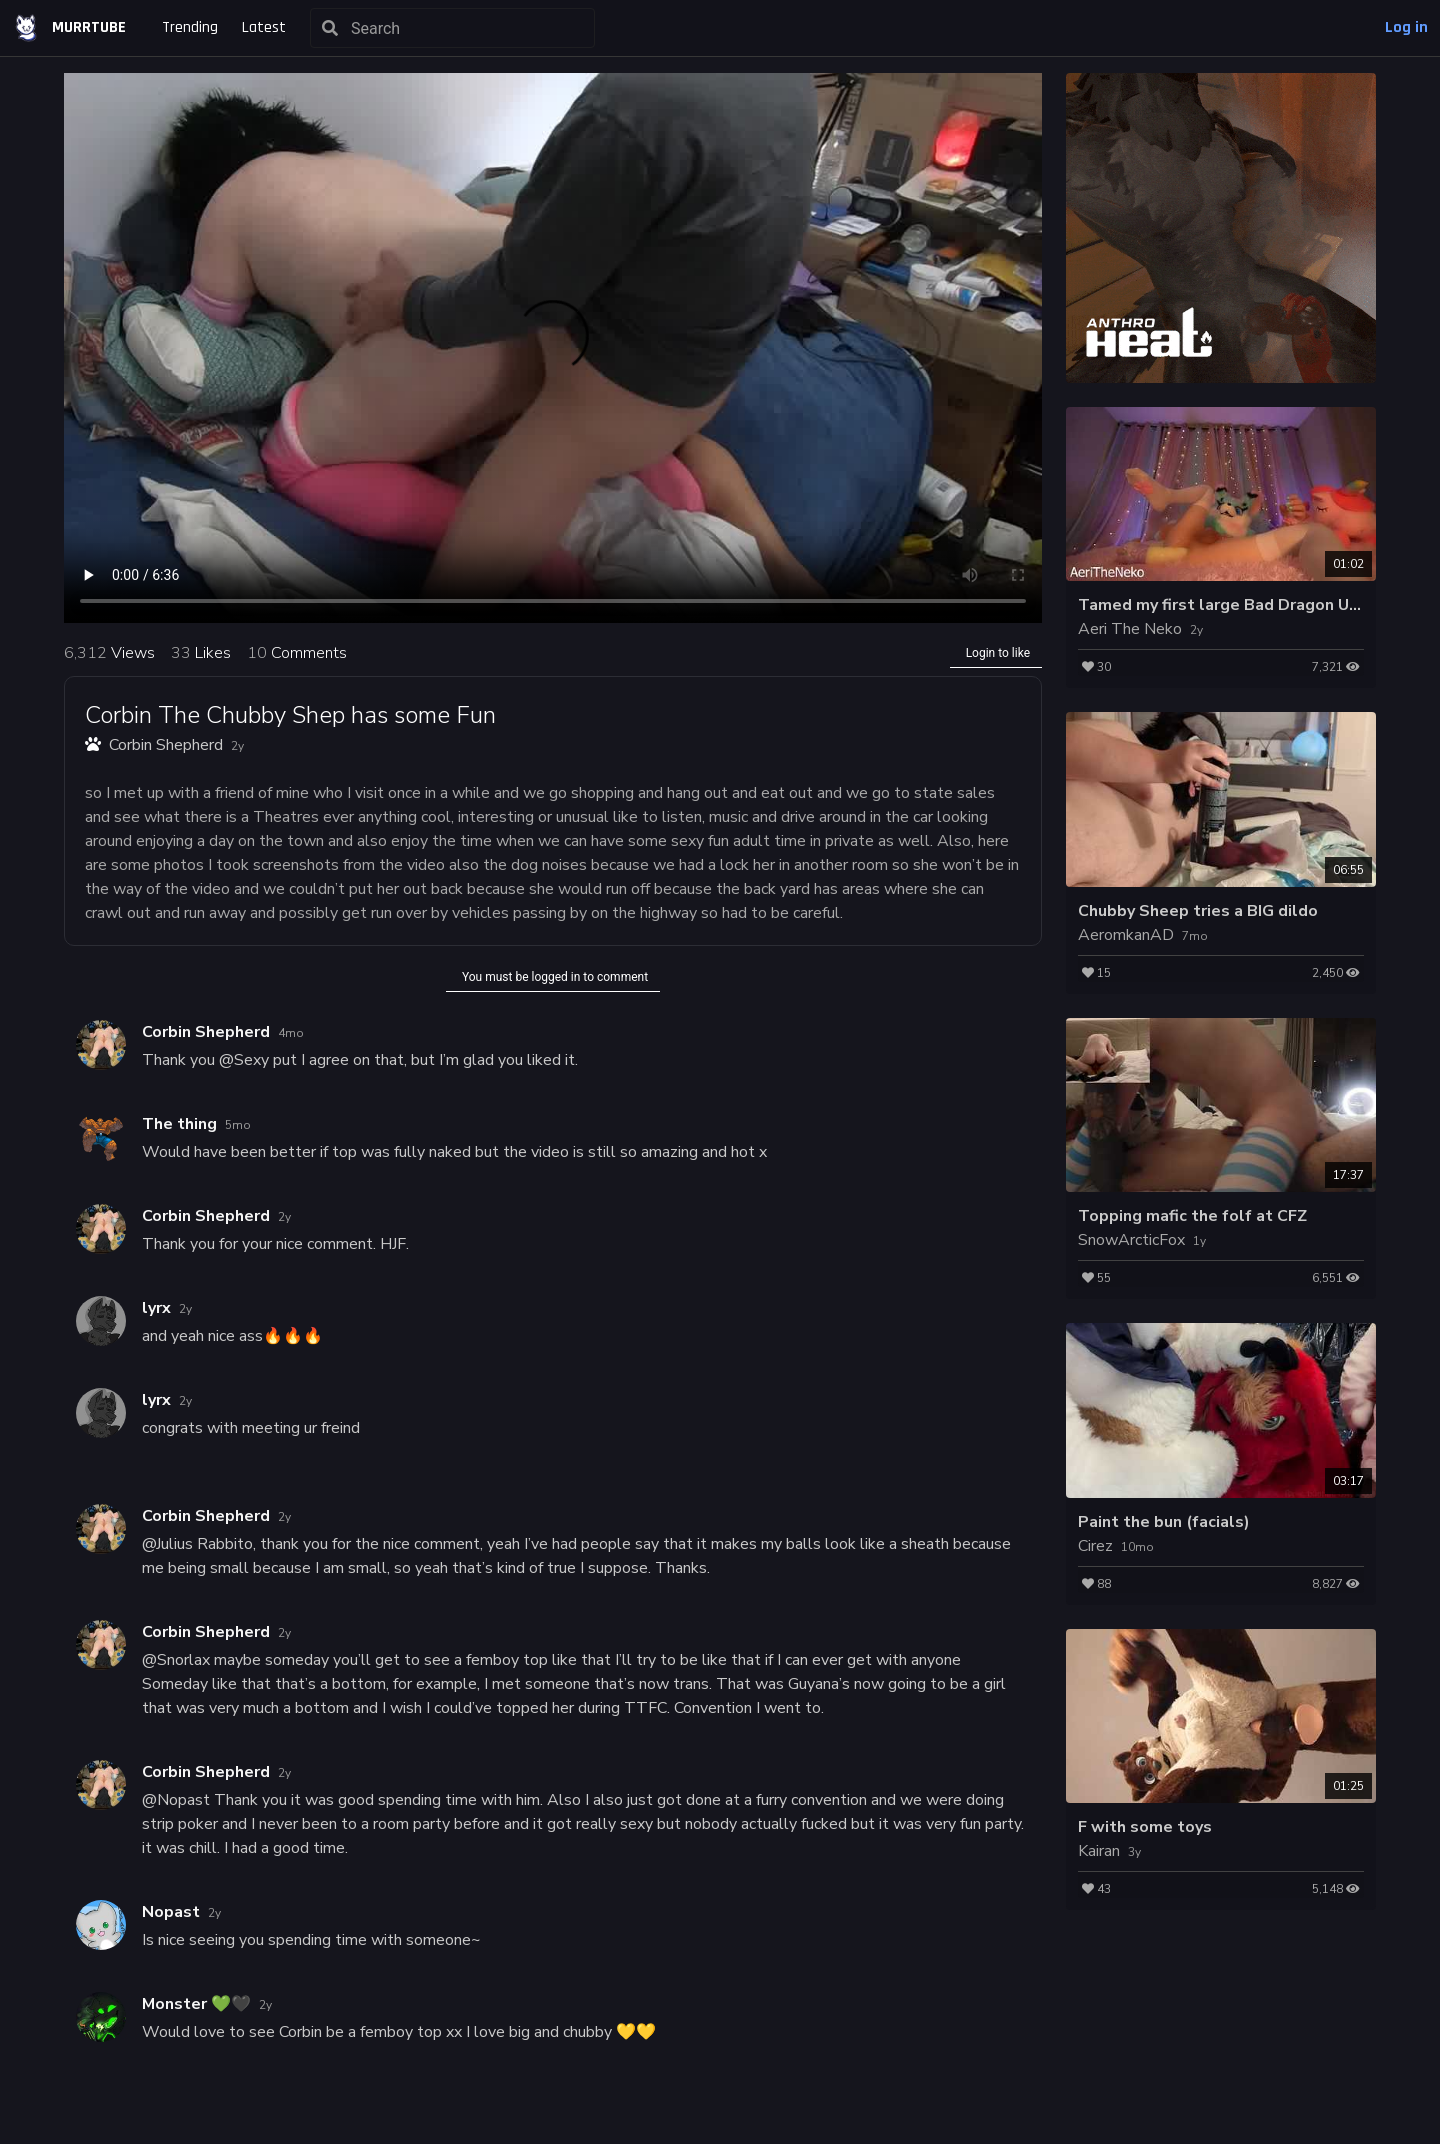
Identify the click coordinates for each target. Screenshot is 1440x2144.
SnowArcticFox (1131, 1240)
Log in (1406, 27)
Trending (190, 27)
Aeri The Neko (1130, 629)
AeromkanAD (1126, 935)
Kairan (1099, 1851)
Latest (264, 27)
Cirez (1095, 1546)
